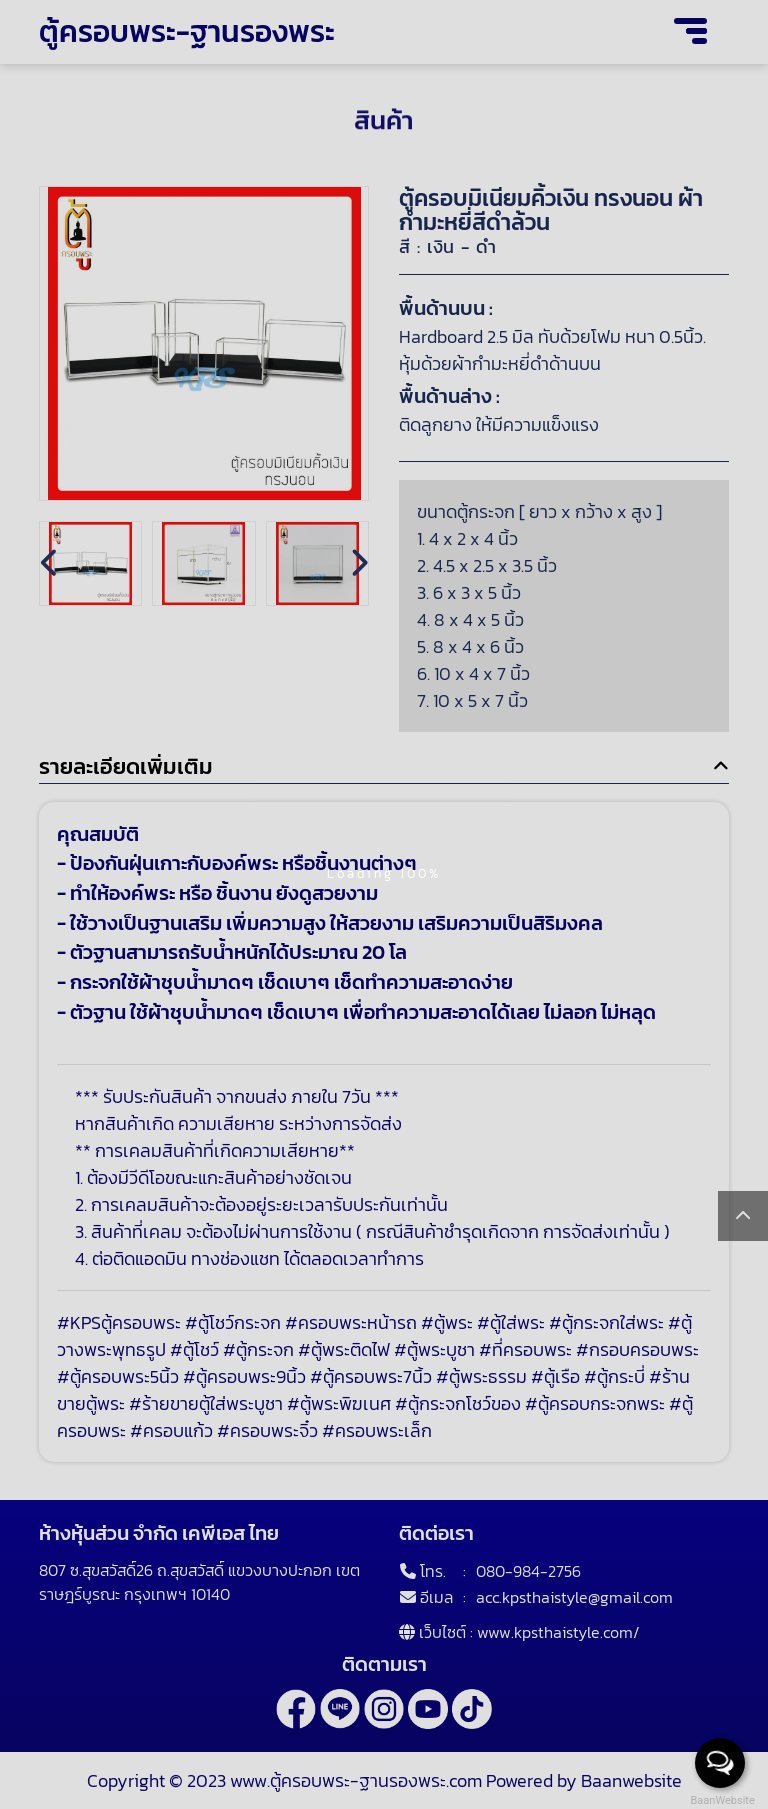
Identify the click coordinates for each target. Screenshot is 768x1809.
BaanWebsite (721, 1800)
